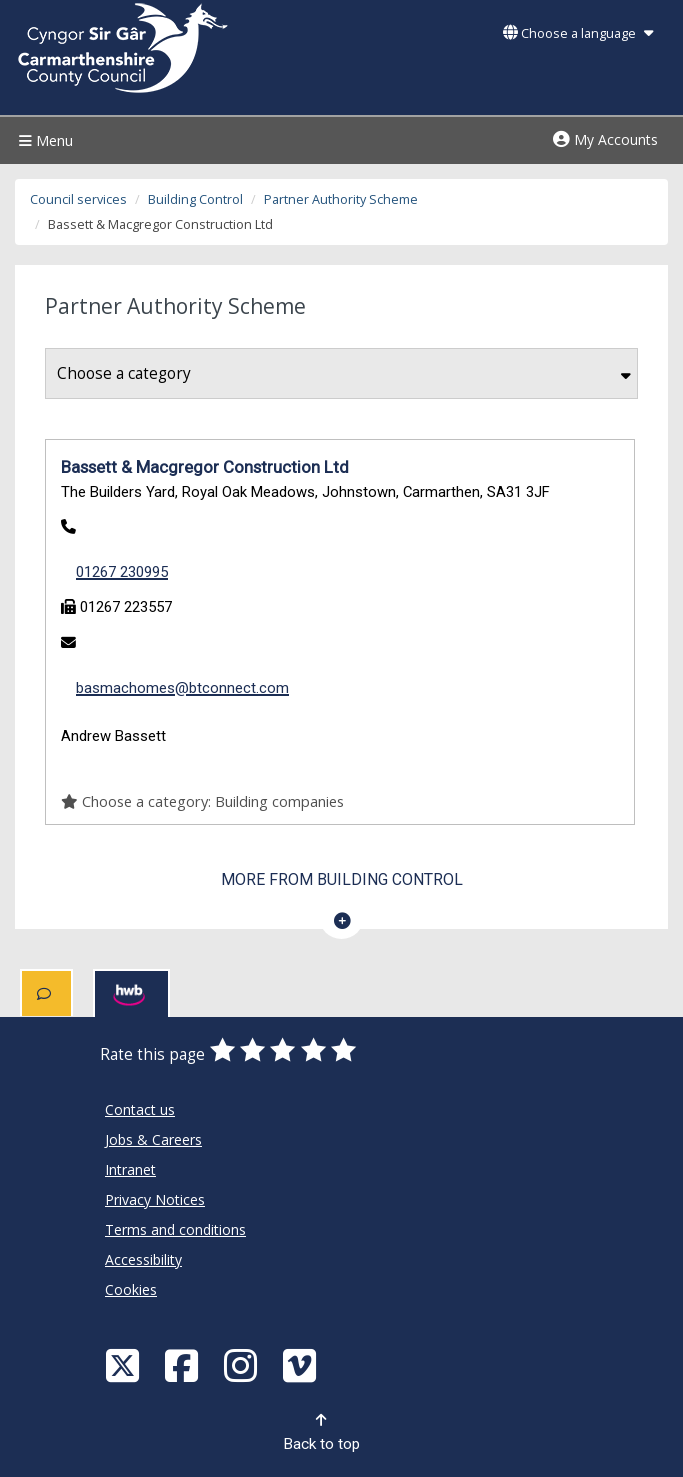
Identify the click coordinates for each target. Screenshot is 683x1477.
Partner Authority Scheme (341, 199)
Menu (43, 140)
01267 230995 (122, 572)
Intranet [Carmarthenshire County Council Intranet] (130, 1169)
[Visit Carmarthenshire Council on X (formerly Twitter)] (125, 1364)
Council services (78, 199)
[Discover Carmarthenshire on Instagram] (243, 1364)
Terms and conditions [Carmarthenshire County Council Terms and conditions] (175, 1229)
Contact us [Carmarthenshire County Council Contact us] (140, 1109)
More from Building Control (342, 879)
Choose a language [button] (578, 33)
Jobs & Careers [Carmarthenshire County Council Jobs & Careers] (153, 1139)
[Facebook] (184, 1364)
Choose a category (344, 373)
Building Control (195, 199)
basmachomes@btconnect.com (182, 688)
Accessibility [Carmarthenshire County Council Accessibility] (143, 1259)
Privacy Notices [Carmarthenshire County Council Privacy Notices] (155, 1199)
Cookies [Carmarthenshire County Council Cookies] (131, 1289)
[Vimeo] (302, 1364)
